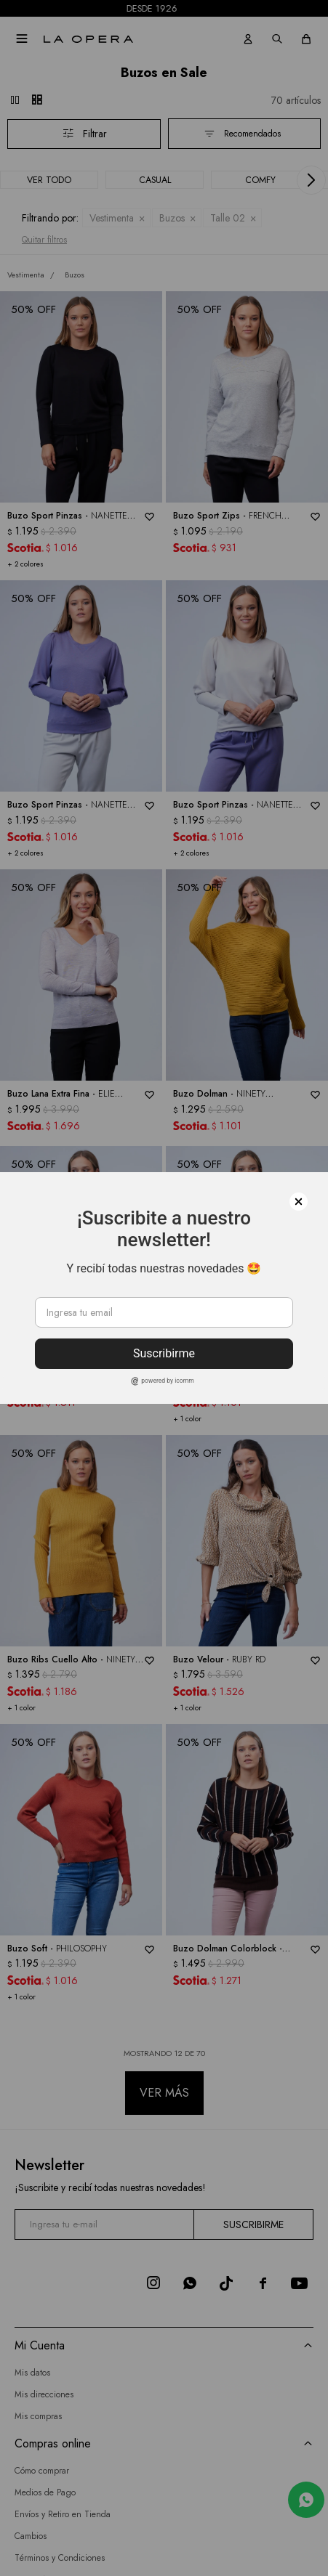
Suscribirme (164, 1353)
